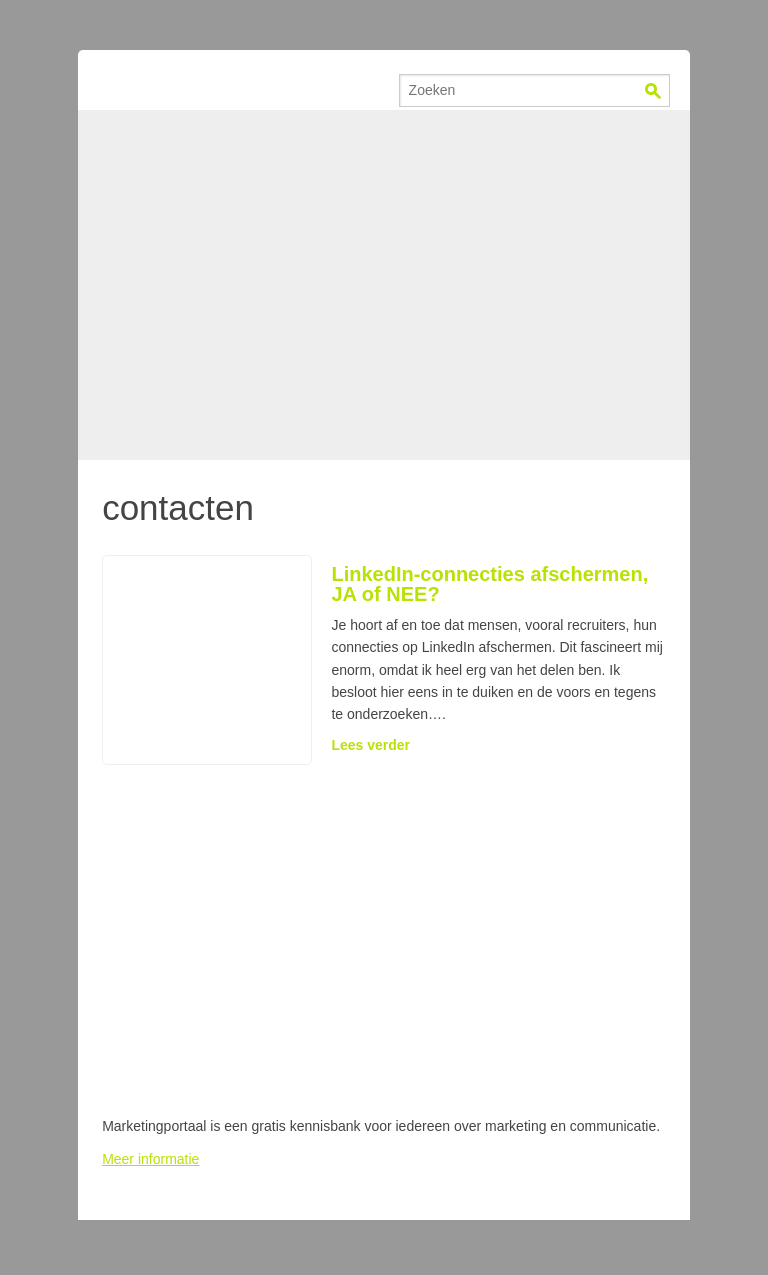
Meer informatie (150, 1159)
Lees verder (370, 745)
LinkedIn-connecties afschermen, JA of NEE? (489, 584)
